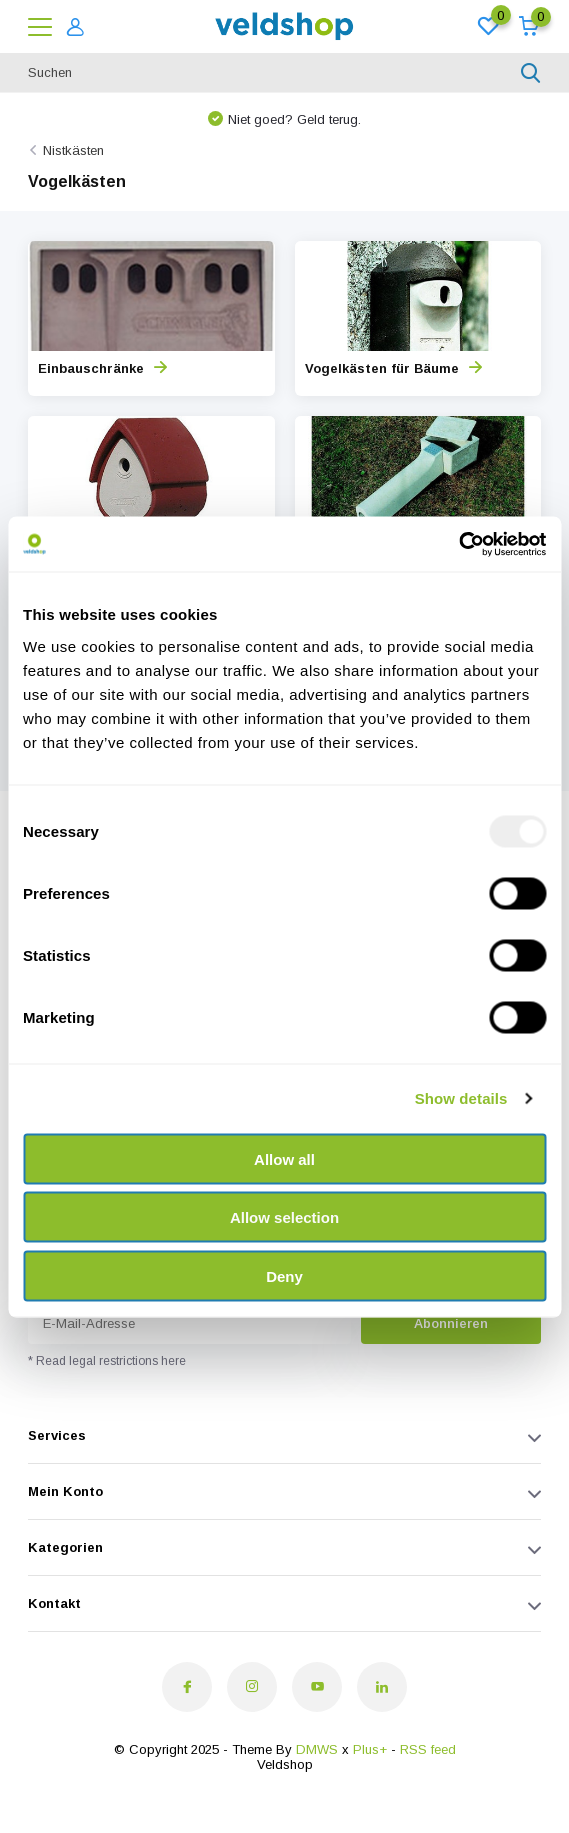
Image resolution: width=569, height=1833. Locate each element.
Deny (284, 1275)
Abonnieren (451, 1323)
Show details (461, 1098)
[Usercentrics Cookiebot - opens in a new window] (458, 544)
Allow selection (284, 1217)
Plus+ (370, 1749)
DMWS (317, 1749)
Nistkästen (73, 150)
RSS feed (428, 1749)
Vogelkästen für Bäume (393, 368)
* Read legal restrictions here (107, 1361)
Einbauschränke (102, 368)
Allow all (284, 1158)
